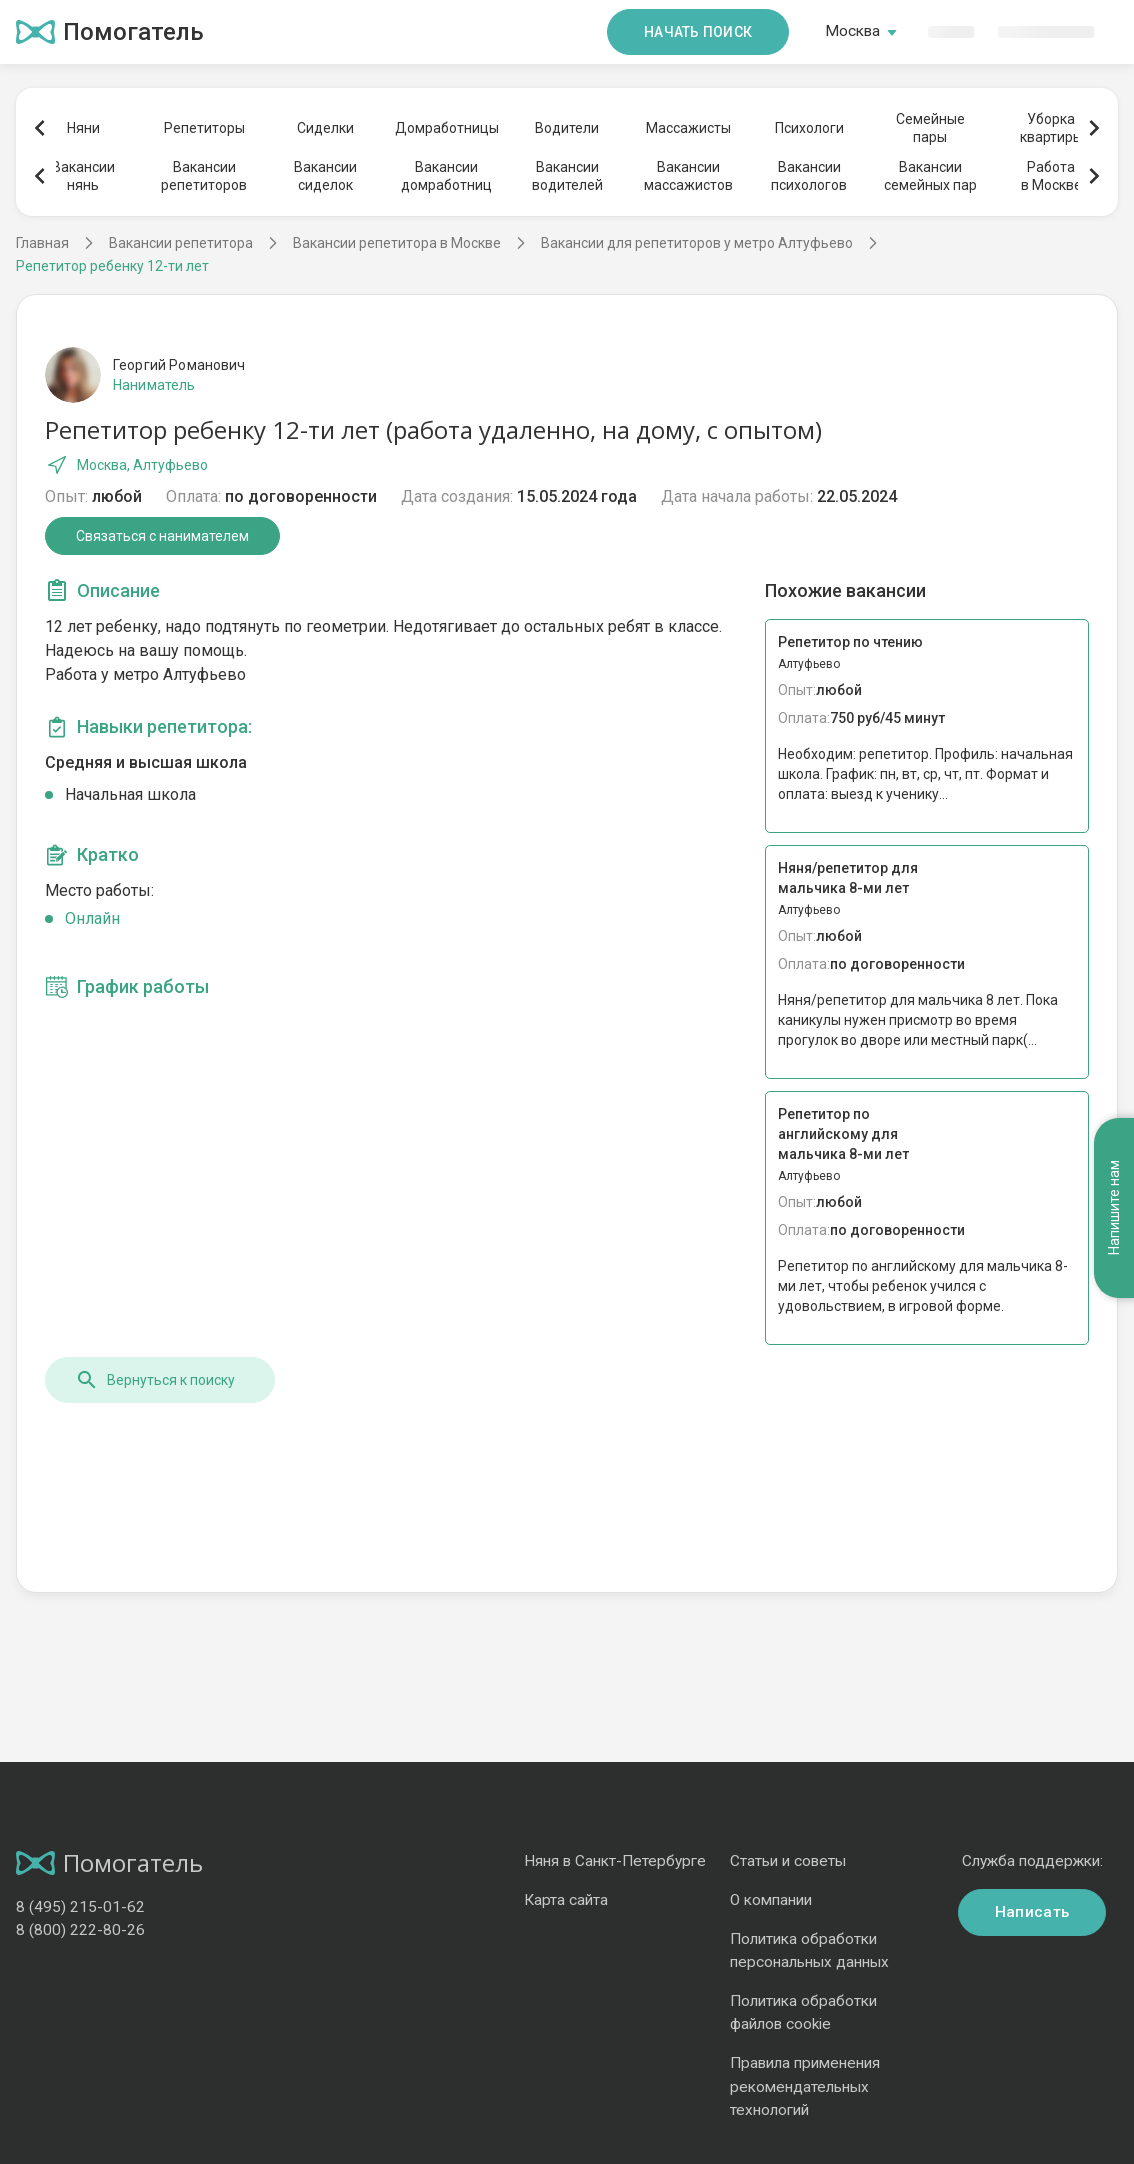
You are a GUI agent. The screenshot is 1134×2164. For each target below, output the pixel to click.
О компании (771, 1900)
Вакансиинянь (83, 176)
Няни (83, 128)
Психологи (809, 128)
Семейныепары (930, 128)
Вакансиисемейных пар (930, 176)
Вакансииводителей (567, 176)
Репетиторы (204, 128)
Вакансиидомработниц (446, 176)
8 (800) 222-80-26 (80, 1930)
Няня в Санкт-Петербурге (615, 1861)
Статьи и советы (788, 1861)
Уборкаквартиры (1051, 128)
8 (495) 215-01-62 (80, 1907)
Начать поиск (698, 32)
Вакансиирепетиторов (204, 176)
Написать (1032, 1912)
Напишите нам (1114, 1208)
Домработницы (446, 128)
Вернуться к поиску (155, 1380)
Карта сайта (566, 1900)
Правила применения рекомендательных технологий (805, 2086)
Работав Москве (1051, 176)
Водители (567, 128)
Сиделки (325, 128)
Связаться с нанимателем (162, 536)
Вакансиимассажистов (688, 176)
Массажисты (688, 128)
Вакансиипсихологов (809, 176)
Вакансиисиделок (325, 176)
